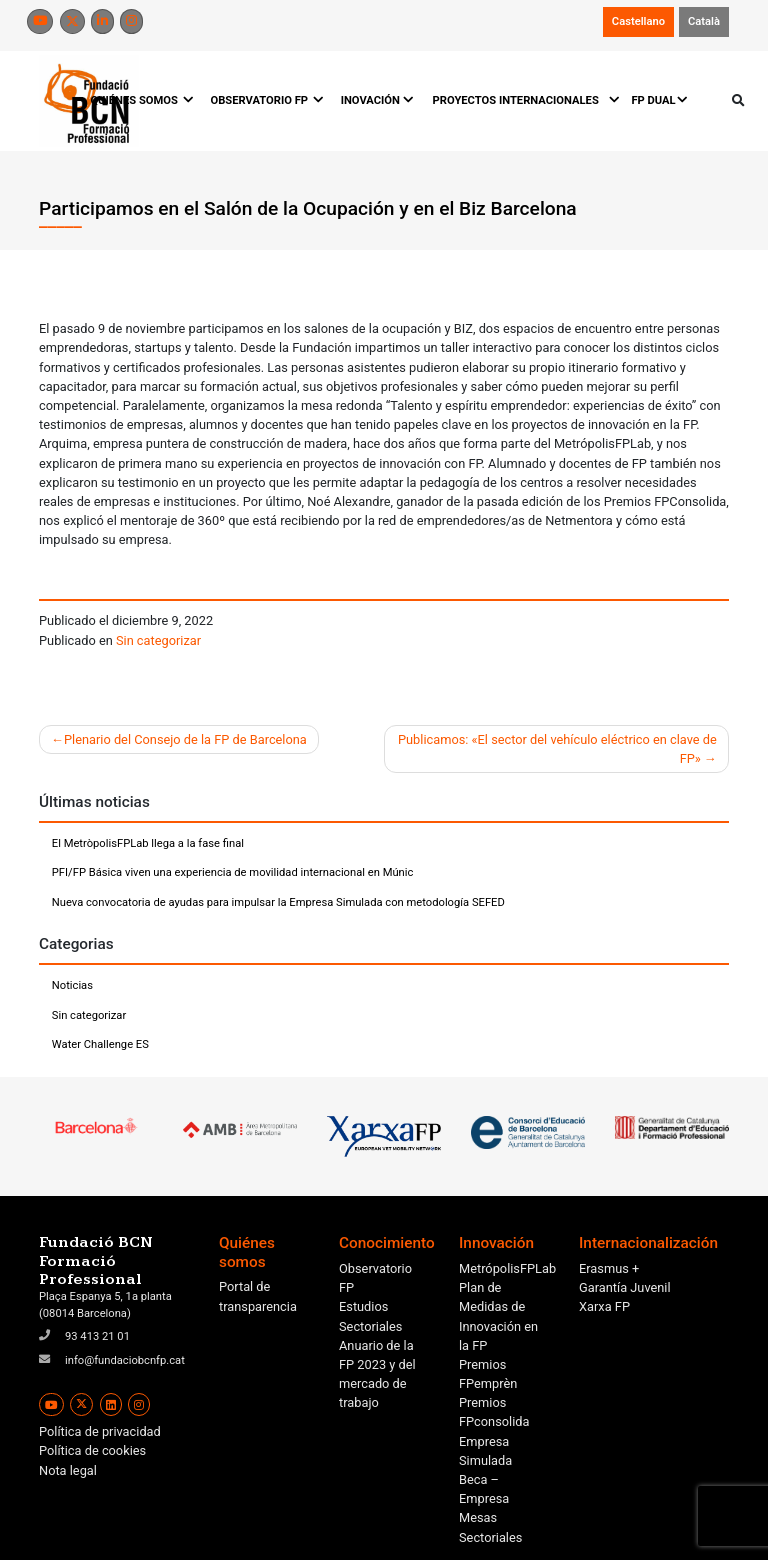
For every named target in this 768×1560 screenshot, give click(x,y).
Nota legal (68, 1470)
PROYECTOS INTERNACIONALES (523, 100)
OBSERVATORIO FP (265, 100)
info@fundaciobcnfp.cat (125, 1360)
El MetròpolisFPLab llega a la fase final (148, 843)
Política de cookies (92, 1450)
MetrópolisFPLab (507, 1268)
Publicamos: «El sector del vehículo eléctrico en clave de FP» (557, 749)
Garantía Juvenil (625, 1287)
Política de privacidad (100, 1431)
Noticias (72, 985)
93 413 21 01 (97, 1336)
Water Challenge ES (100, 1044)
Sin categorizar (158, 640)
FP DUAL (659, 100)
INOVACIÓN (377, 100)
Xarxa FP (604, 1306)
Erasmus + (609, 1268)
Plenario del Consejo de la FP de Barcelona (185, 739)
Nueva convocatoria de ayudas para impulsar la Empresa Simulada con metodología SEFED (278, 902)
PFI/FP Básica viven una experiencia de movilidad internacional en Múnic (233, 872)
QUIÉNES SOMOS (140, 100)
